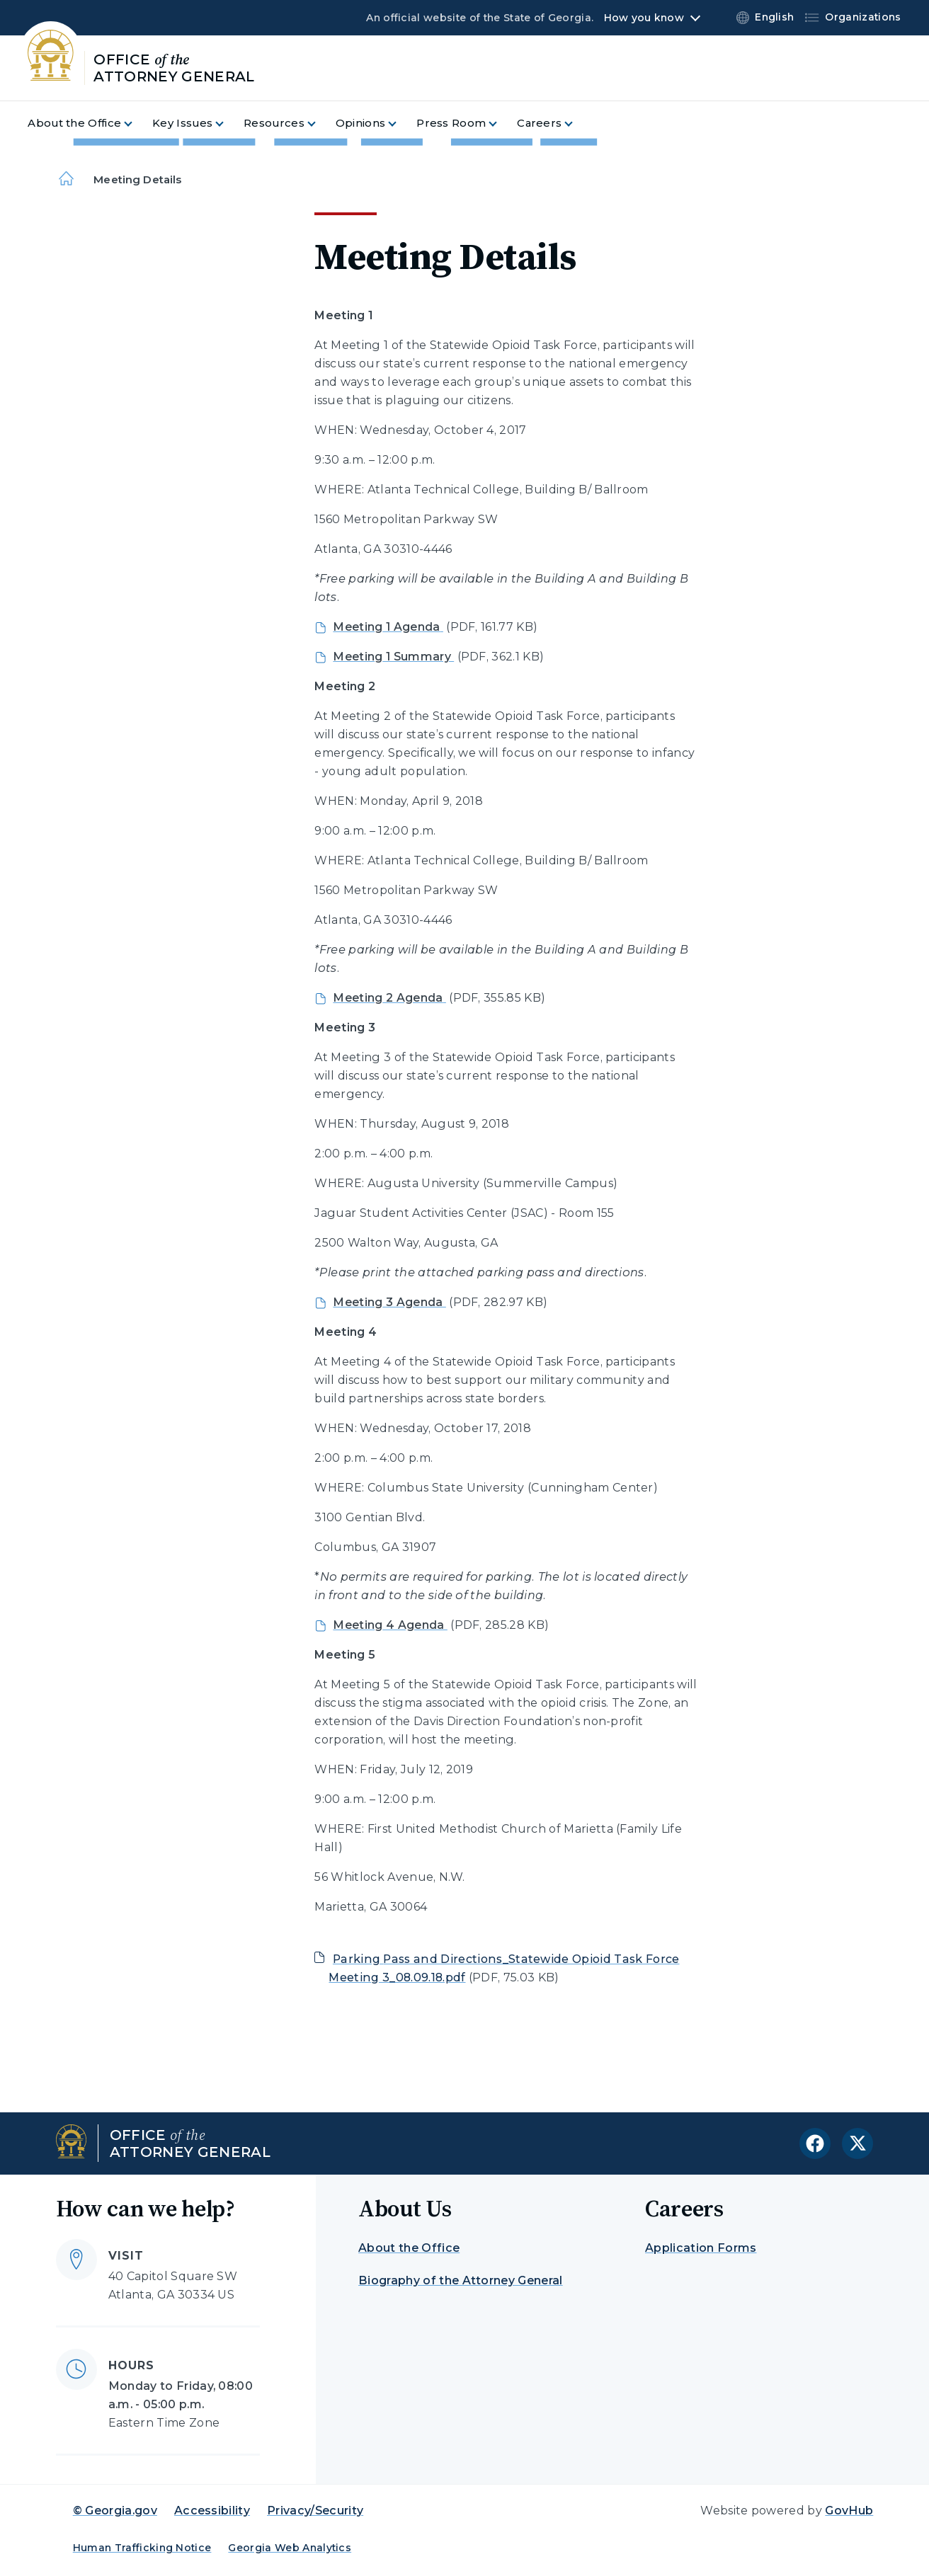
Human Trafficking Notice (142, 2547)
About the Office (409, 2248)
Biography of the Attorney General (460, 2280)
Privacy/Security (315, 2510)
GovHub (849, 2510)
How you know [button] (644, 17)
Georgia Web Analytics (289, 2547)
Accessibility (212, 2510)
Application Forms (700, 2248)
